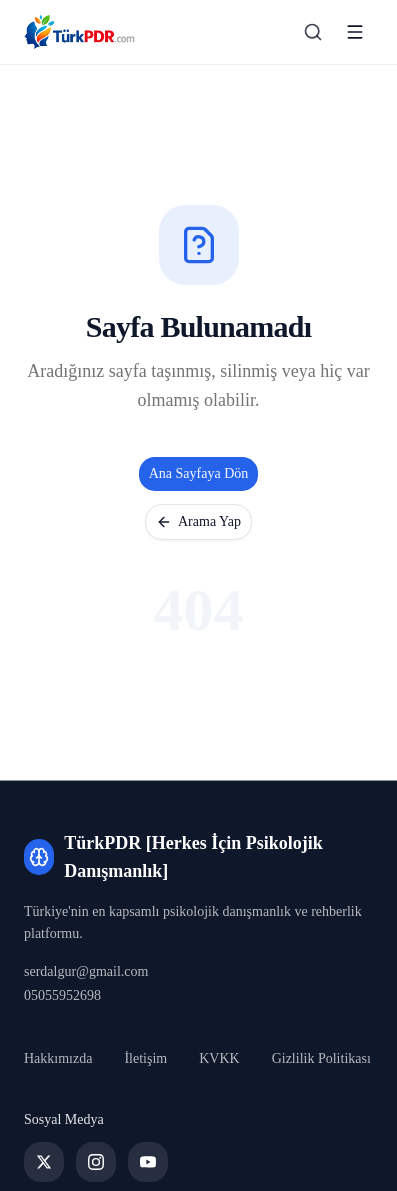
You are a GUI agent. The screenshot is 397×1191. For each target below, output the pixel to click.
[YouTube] (148, 1162)
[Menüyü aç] (355, 32)
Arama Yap (198, 522)
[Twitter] (44, 1162)
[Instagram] (96, 1162)
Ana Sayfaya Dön (199, 473)
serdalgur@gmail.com (86, 971)
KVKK (219, 1058)
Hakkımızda (58, 1058)
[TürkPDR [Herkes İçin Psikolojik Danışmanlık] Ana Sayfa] (79, 32)
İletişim (145, 1058)
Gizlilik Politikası (321, 1058)
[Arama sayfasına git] (313, 32)
